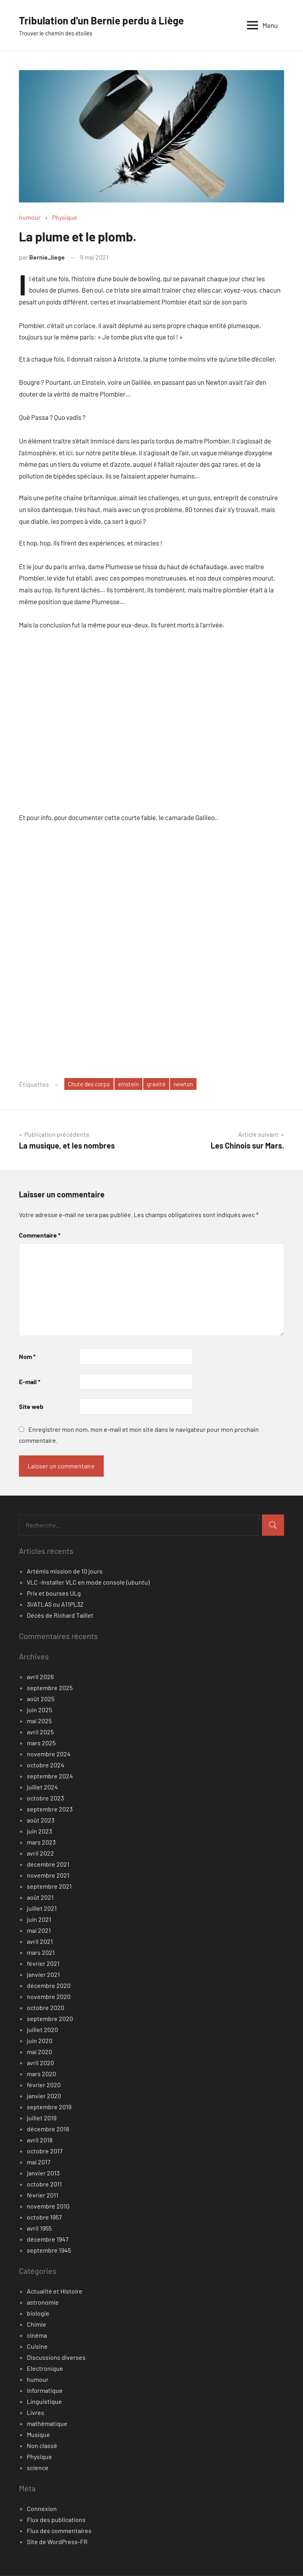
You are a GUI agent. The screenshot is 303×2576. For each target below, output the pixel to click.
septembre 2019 (49, 2107)
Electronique (45, 2368)
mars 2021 (41, 1952)
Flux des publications (56, 2520)
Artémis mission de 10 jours (65, 1571)
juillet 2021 (42, 1908)
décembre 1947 (48, 2239)
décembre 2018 (48, 2129)
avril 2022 (40, 1853)
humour (30, 217)
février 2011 (42, 2195)
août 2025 (40, 1699)
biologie (38, 2313)
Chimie (36, 2324)
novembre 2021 (48, 1875)
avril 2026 (40, 1677)
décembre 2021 (48, 1864)
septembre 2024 (50, 1776)
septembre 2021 (49, 1886)
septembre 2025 (50, 1688)
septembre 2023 (50, 1809)
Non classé (42, 2446)
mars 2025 (41, 1743)
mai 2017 (38, 2162)
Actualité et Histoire (54, 2291)
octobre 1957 (44, 2217)
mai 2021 (39, 1930)
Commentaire (39, 1235)
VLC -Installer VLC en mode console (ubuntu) (88, 1582)
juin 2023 (39, 1831)
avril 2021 (40, 1941)
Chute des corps (91, 1084)
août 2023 (40, 1820)
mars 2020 (41, 2074)
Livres (35, 2412)
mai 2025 (39, 1721)
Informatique (45, 2390)
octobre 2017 (45, 2151)
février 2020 (44, 2085)
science (38, 2468)
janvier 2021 (43, 1974)
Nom (27, 1356)
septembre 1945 (49, 2250)
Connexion (42, 2509)
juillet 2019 (41, 2118)
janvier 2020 (44, 2096)
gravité (163, 1084)
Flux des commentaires (59, 2531)
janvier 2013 (43, 2173)
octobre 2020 (45, 2008)
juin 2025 (39, 1710)
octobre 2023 (45, 1798)
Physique (64, 217)
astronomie (43, 2302)
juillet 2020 (42, 2030)
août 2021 (40, 1897)
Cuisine (37, 2346)
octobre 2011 (44, 2184)
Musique (38, 2435)
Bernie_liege (47, 257)
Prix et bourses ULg (54, 1593)
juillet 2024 (42, 1787)
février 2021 (43, 1963)
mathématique (47, 2424)
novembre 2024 (49, 1754)
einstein (133, 1084)
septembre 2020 (50, 2019)
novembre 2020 (49, 1997)
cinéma (37, 2335)
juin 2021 (39, 1919)
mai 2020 (39, 2052)
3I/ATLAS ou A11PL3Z (55, 1604)
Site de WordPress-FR (57, 2542)
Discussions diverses (56, 2357)
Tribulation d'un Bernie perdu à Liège (108, 20)
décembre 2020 (49, 1986)
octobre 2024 (45, 1765)
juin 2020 (39, 2041)
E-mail (29, 1382)
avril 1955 (39, 2228)
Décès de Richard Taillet (60, 1615)
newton (191, 1084)
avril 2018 (39, 2140)
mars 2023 (41, 1842)
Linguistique (44, 2401)
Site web (31, 1406)
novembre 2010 (48, 2206)
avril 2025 (40, 1732)
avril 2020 (40, 2063)
